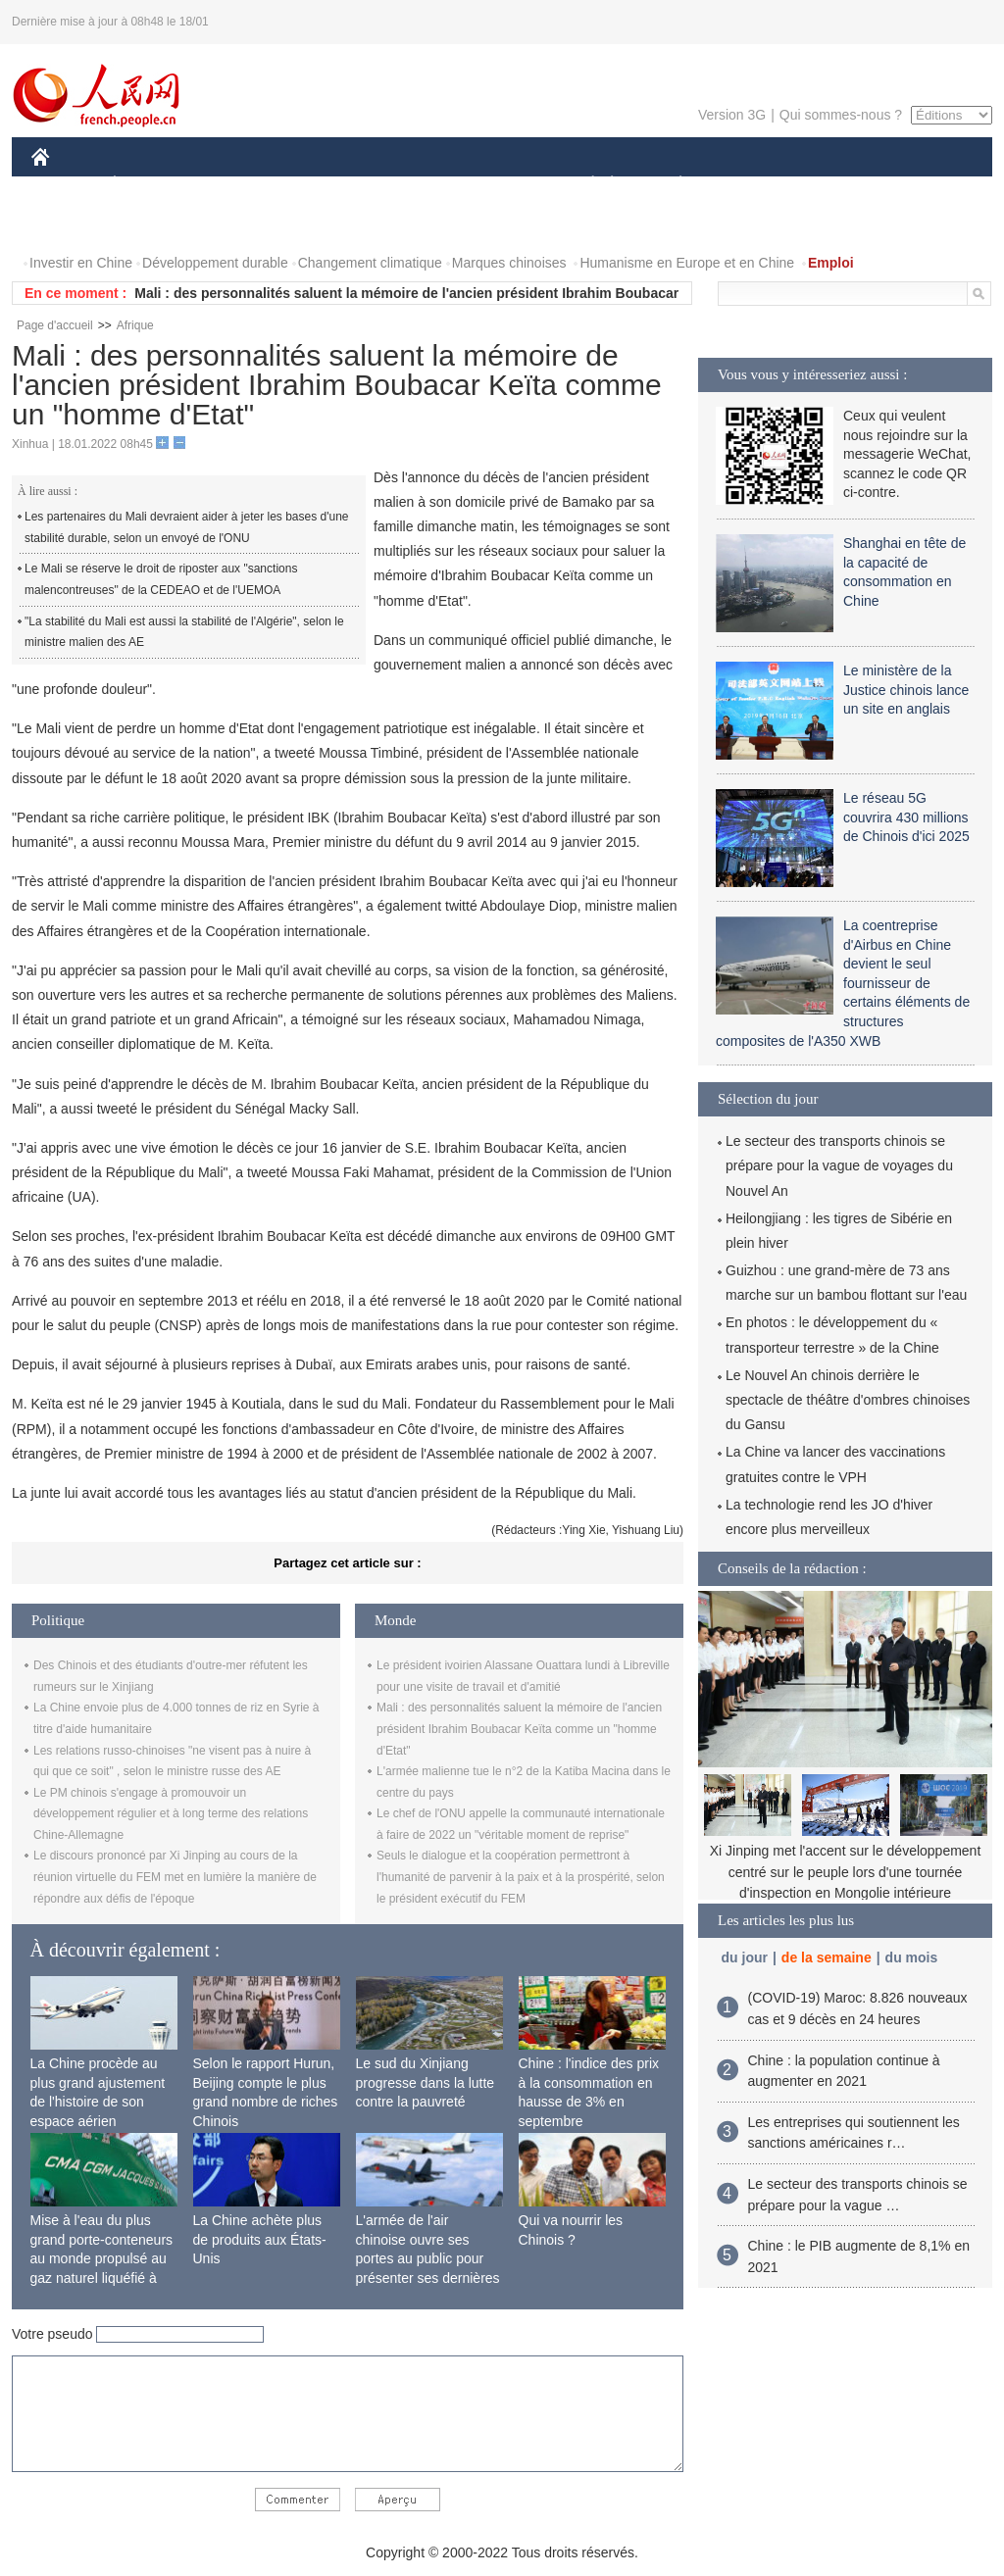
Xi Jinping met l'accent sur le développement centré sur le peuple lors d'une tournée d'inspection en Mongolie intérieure (845, 1872)
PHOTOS (71, 224)
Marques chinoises (509, 263)
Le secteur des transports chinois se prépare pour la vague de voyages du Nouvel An (839, 1165)
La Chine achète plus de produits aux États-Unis (259, 2239)
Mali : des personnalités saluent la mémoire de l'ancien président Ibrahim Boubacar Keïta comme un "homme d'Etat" (519, 1729)
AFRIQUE (322, 184)
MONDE (240, 184)
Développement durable (215, 263)
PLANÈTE (670, 184)
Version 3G (732, 115)
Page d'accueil (55, 325)
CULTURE (496, 184)
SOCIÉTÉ (583, 184)
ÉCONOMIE (150, 184)
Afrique (135, 325)
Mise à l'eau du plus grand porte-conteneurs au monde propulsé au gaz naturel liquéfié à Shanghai (102, 2258)
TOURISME (832, 184)
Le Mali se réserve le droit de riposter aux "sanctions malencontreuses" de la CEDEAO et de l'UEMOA (161, 579)
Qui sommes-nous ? (840, 115)
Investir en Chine (80, 263)
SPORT (749, 184)
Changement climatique (370, 263)
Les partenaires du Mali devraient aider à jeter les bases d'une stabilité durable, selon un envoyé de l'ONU (187, 527)
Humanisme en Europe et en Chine (686, 263)
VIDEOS (150, 224)
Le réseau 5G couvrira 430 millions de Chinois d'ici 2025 (906, 817)
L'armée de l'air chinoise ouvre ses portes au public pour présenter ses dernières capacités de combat (428, 2258)
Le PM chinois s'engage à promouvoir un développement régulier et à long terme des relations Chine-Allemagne (170, 1814)
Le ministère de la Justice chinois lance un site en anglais (906, 690)
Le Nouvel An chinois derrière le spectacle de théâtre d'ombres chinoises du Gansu (848, 1399)
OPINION (924, 184)
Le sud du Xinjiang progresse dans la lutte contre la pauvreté (425, 2082)
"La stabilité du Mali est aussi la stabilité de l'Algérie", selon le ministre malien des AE (184, 632)
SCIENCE (408, 184)
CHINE (65, 184)
